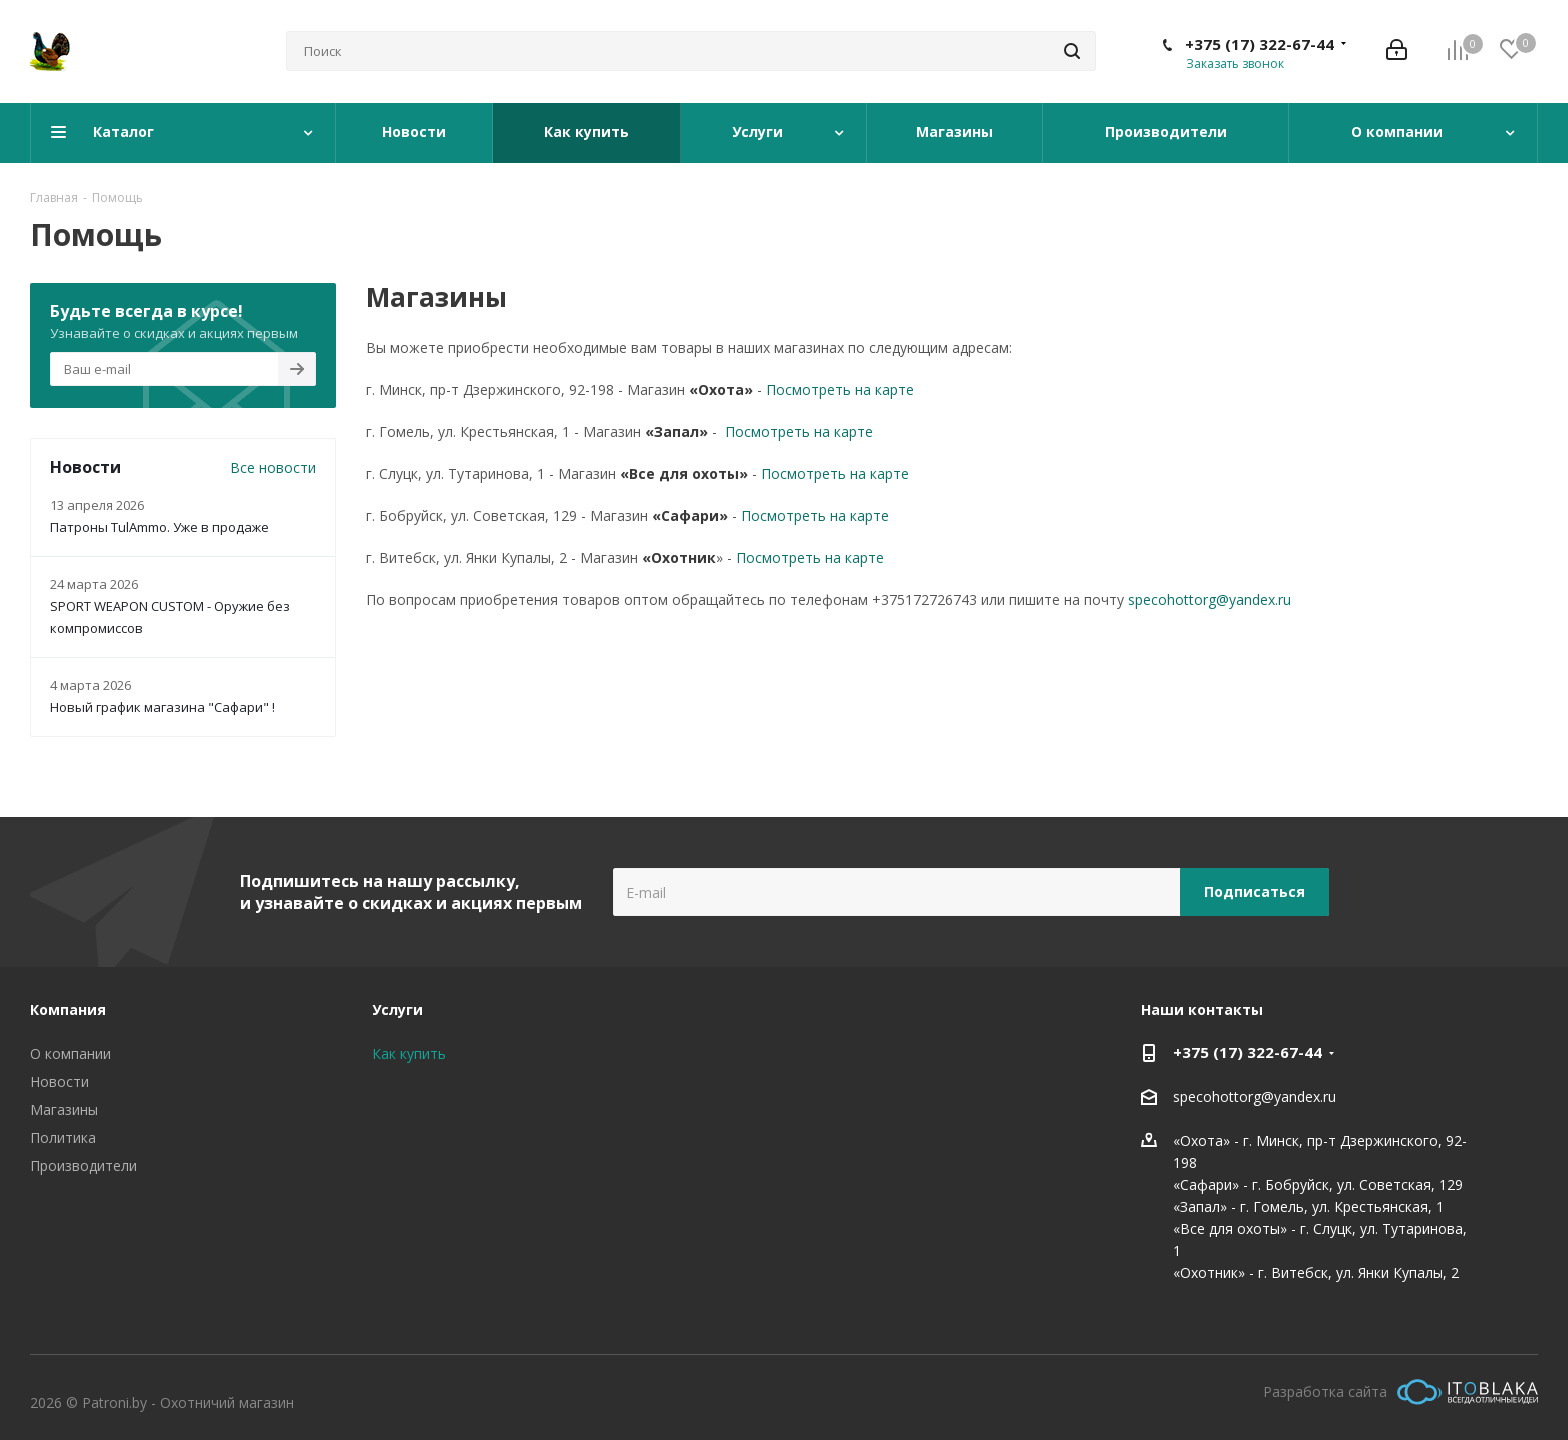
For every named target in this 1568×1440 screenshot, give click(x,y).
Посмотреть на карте (840, 389)
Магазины (64, 1109)
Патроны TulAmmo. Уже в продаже (159, 527)
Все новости (273, 467)
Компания (68, 1009)
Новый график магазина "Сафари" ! (162, 707)
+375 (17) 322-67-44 (1259, 44)
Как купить (409, 1053)
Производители (83, 1165)
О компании (70, 1053)
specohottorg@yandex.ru (1209, 599)
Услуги (397, 1009)
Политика (63, 1137)
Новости (59, 1081)
